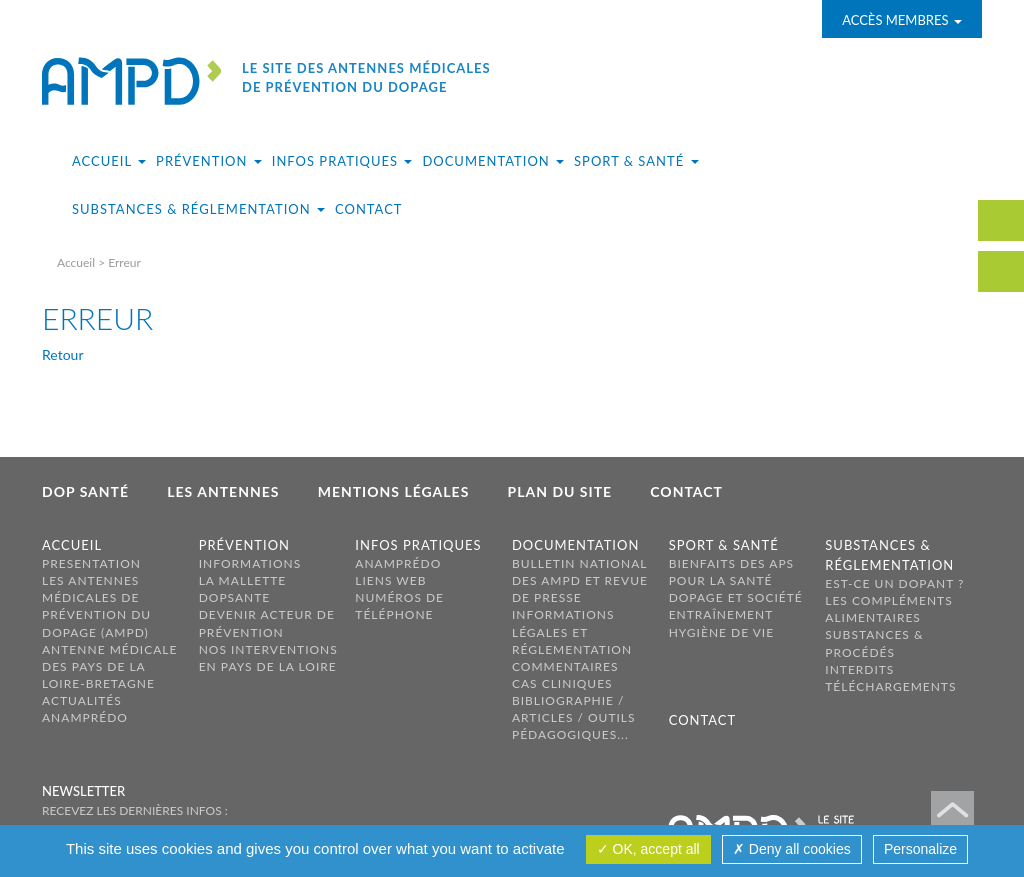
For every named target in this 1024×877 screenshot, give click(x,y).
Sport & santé (724, 545)
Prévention (244, 545)
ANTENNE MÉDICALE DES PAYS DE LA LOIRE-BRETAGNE (109, 666)
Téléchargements (890, 686)
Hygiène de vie (722, 632)
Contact (369, 209)
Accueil (76, 262)
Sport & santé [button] (636, 161)
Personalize (920, 849)
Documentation (575, 545)
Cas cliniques (562, 683)
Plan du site (560, 491)
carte (1001, 271)
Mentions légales (394, 491)
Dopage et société (736, 597)
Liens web (390, 580)
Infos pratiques (418, 545)
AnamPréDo (85, 717)
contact (1001, 220)
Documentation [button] (493, 161)
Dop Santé (85, 491)
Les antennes (223, 491)
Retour (62, 354)
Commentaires (565, 666)
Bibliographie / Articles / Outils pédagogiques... (574, 717)
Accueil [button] (109, 161)
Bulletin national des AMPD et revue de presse (580, 580)
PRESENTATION (91, 563)
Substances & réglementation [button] (198, 209)
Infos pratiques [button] (342, 161)
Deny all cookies (792, 849)
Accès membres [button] (902, 20)
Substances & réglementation (889, 555)
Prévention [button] (209, 161)
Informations (250, 563)
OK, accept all (648, 849)
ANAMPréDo (398, 563)
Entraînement (721, 614)
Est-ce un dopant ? (894, 583)
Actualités (82, 700)
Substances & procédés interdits (874, 651)
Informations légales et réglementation (572, 631)
